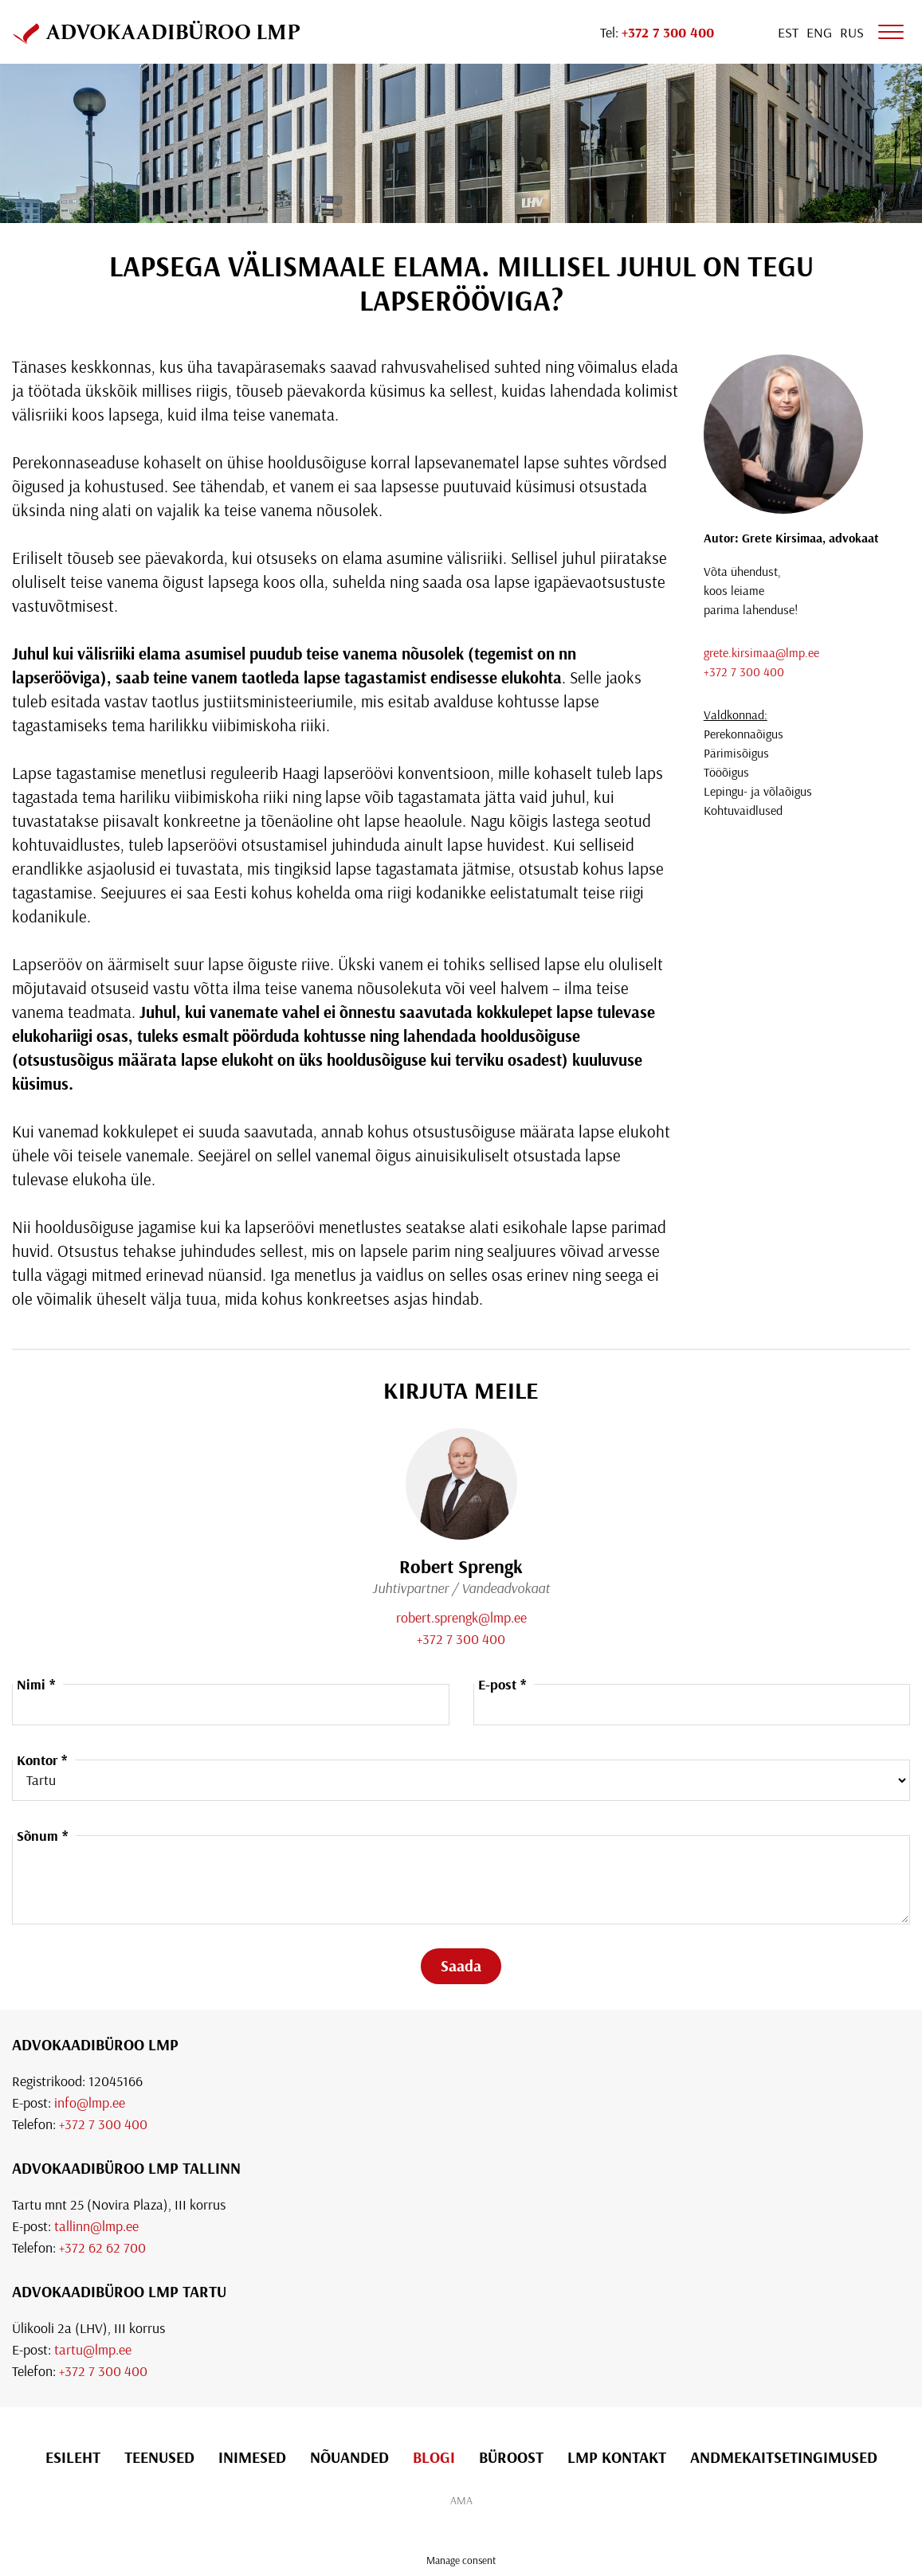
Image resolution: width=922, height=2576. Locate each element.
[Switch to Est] (788, 32)
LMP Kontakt (616, 2457)
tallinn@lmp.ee (96, 2226)
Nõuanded (349, 2457)
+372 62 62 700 (102, 2247)
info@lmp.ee (89, 2102)
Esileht (72, 2457)
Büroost (511, 2457)
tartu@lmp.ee (92, 2349)
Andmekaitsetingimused (783, 2457)
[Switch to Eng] (819, 32)
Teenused (159, 2457)
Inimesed (252, 2457)
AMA (461, 2500)
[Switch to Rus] (852, 32)
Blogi (434, 2457)
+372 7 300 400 (744, 671)
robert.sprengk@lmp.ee (461, 1617)
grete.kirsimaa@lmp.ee (761, 652)
